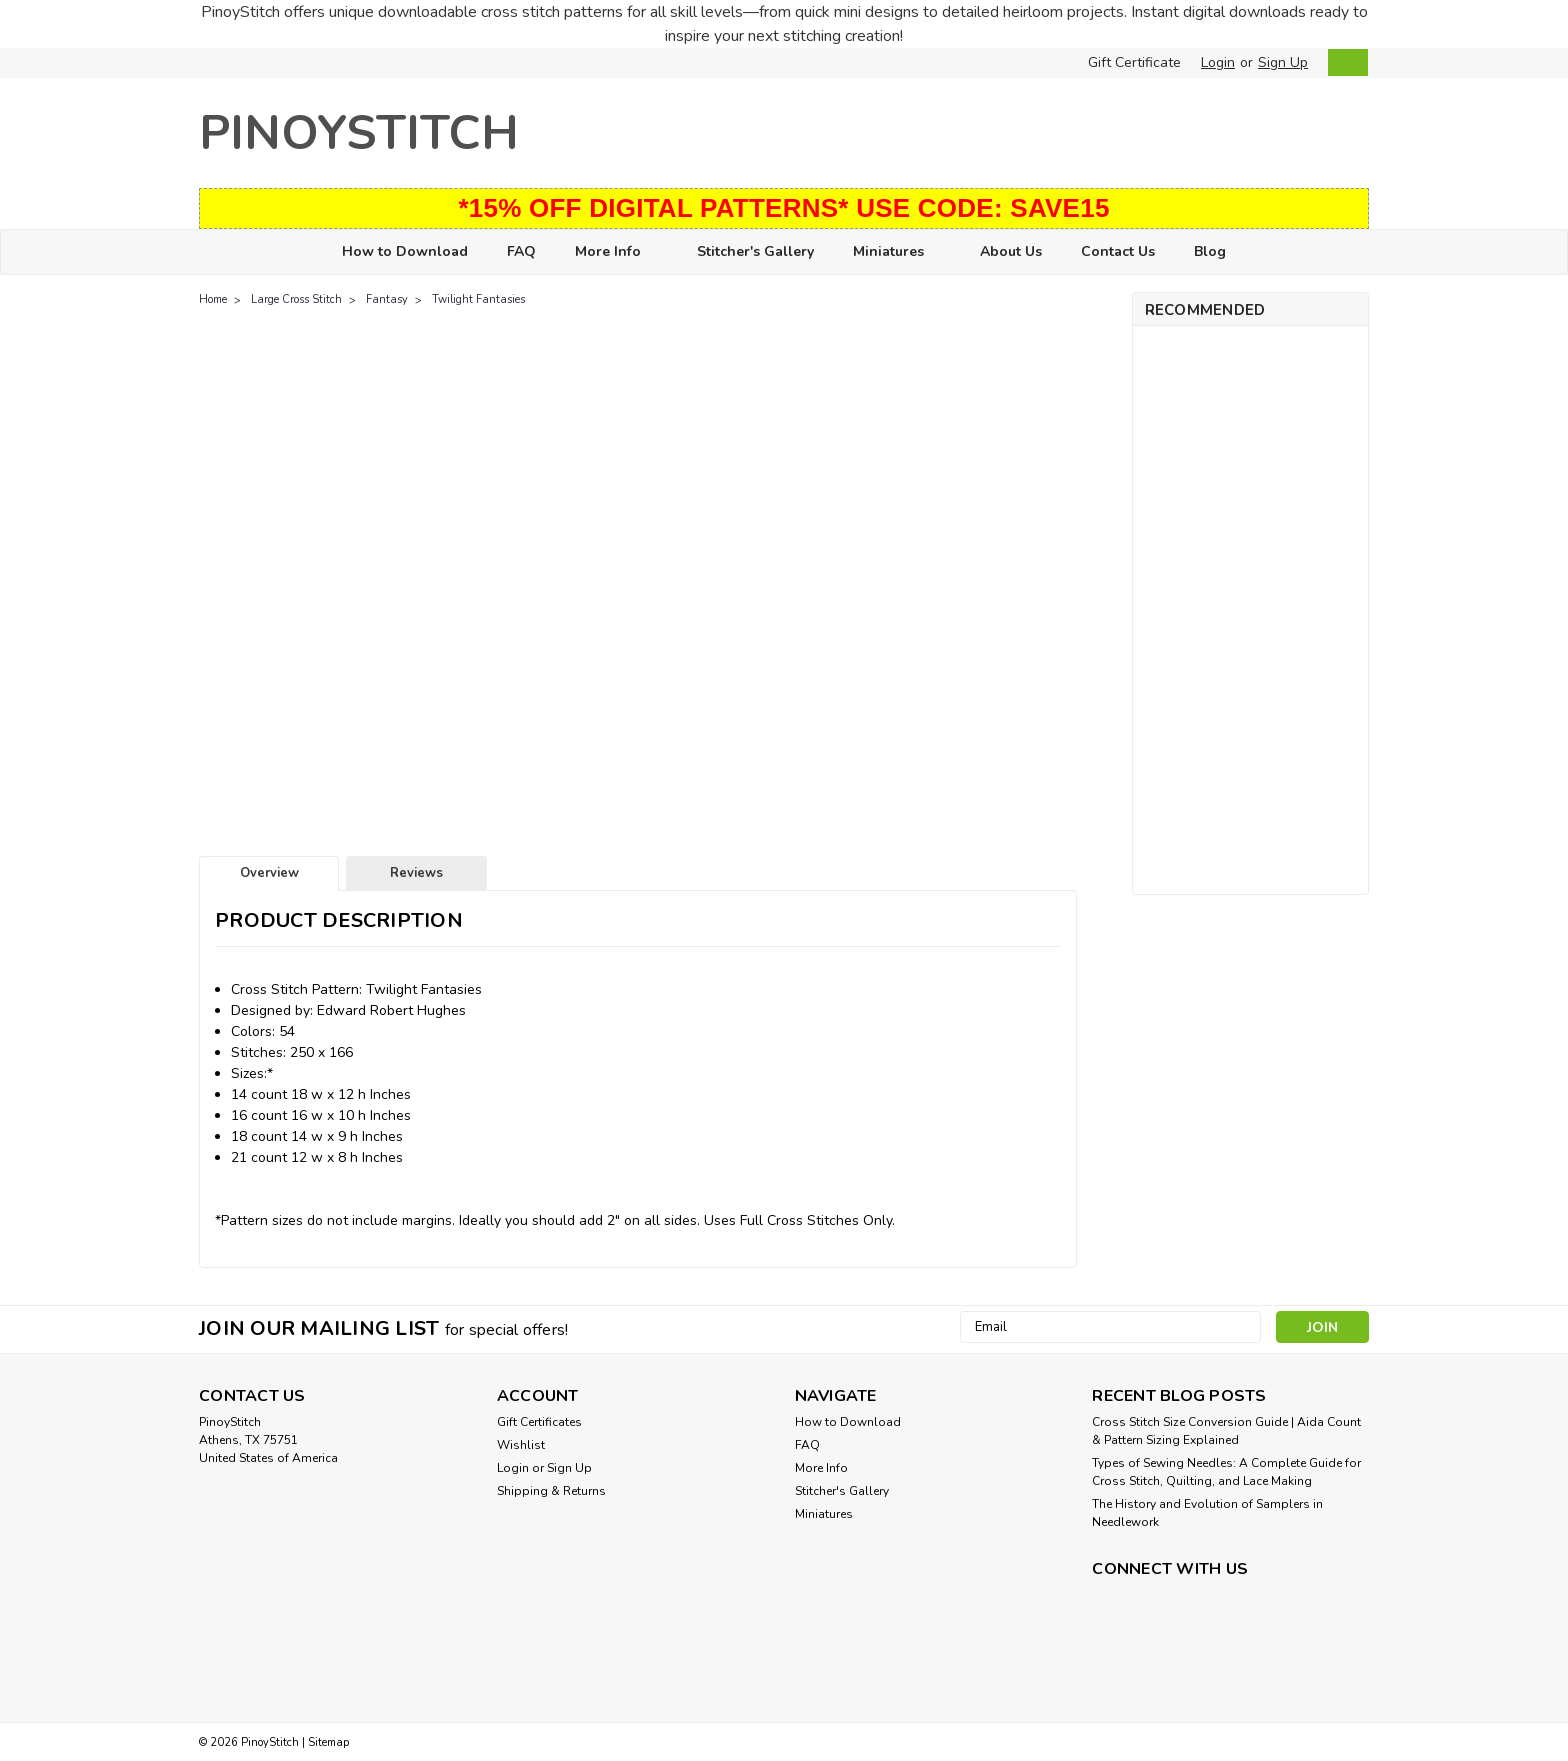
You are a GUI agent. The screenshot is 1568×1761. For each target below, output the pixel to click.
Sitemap (328, 1742)
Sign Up (1283, 62)
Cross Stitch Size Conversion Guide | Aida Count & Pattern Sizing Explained (1226, 1431)
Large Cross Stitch (296, 299)
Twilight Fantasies (478, 299)
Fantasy (387, 299)
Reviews (416, 873)
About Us (1011, 251)
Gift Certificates (539, 1422)
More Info (616, 252)
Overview (269, 873)
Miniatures (897, 252)
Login (1218, 62)
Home (213, 299)
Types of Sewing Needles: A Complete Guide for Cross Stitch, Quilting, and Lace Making (1226, 1472)
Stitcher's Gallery (755, 251)
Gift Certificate (1134, 62)
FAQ (521, 251)
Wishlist (521, 1445)
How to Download (405, 251)
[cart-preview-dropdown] (1343, 62)
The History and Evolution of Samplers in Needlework (1207, 1513)
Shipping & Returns (551, 1491)
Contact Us (1118, 251)
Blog (1210, 251)
